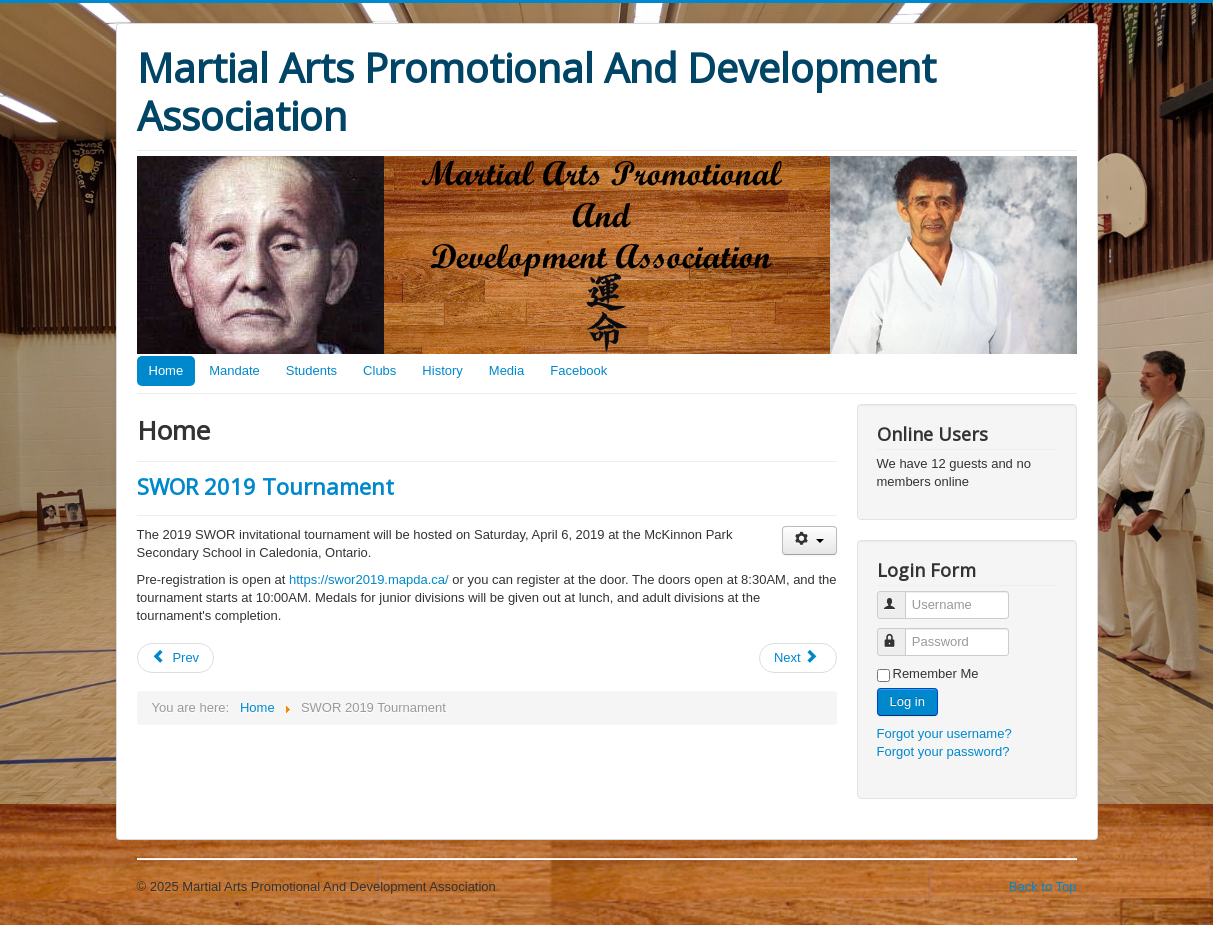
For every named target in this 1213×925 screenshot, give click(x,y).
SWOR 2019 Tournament (265, 486)
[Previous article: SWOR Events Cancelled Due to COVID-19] (176, 658)
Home (166, 370)
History (442, 370)
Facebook (578, 370)
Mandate (234, 370)
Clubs (379, 370)
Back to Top (1043, 886)
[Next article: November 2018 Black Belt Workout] (798, 658)
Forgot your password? (943, 751)
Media (506, 370)
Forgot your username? (944, 733)
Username (900, 596)
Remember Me (936, 673)
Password (900, 633)
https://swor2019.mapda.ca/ (369, 579)
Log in (907, 701)
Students (311, 370)
